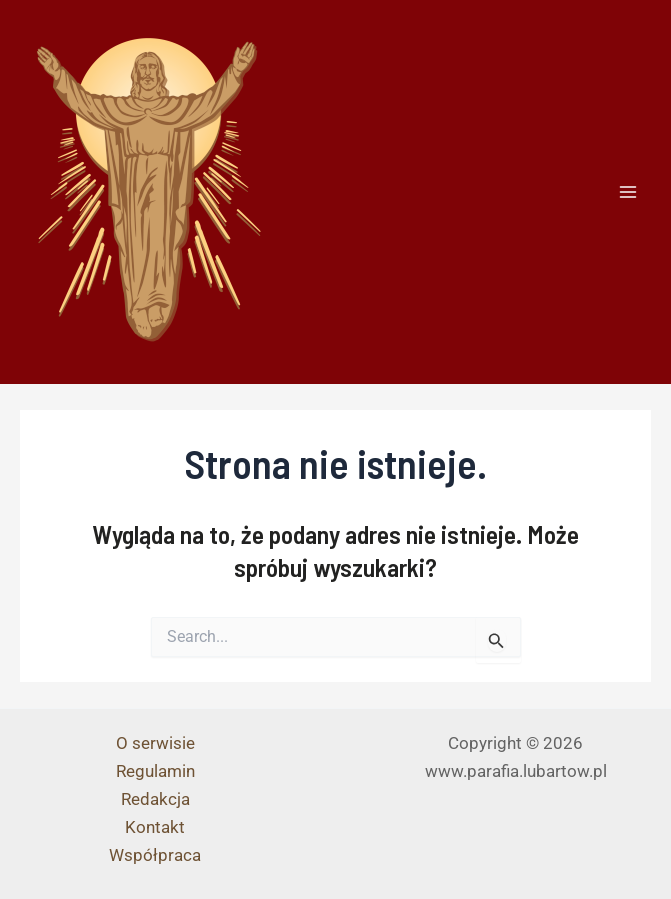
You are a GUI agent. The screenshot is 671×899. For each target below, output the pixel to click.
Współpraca (155, 855)
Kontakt (155, 827)
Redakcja (155, 799)
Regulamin (155, 771)
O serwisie (155, 743)
